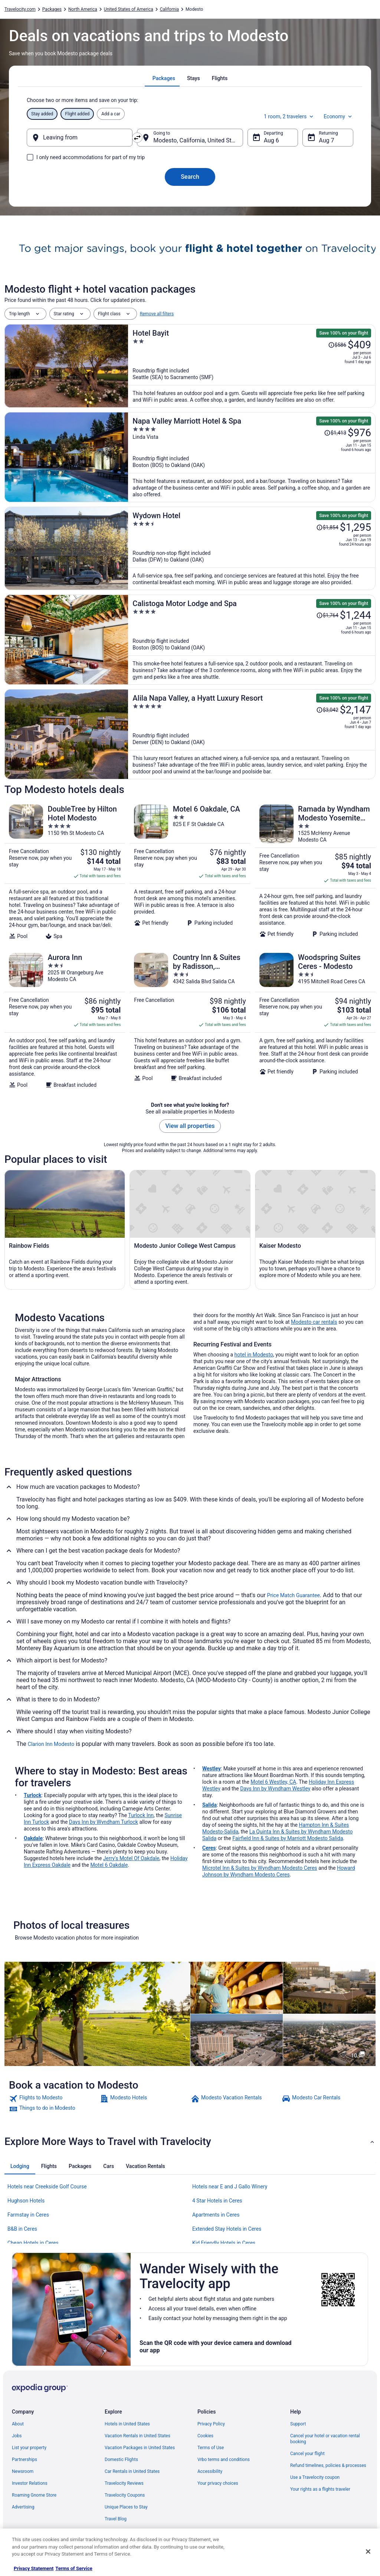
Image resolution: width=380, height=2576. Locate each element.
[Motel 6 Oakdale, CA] (190, 872)
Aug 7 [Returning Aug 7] (326, 140)
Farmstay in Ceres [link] (28, 2215)
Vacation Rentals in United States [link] (137, 2435)
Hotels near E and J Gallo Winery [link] (229, 2187)
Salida (209, 1805)
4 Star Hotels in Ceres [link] (217, 2201)
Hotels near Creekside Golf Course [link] (47, 2187)
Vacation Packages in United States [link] (140, 2447)
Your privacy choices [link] (217, 2483)
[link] (53, 2098)
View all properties (190, 1125)
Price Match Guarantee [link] (293, 1595)
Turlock (33, 1795)
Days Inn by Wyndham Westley (275, 1789)
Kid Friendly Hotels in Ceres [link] (223, 2243)
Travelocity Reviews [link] (124, 2483)
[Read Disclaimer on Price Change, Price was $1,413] (335, 433)
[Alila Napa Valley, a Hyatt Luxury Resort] (252, 734)
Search (190, 176)
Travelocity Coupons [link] (125, 2495)
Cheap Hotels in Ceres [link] (33, 2243)
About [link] (18, 2424)
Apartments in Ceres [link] (215, 2215)
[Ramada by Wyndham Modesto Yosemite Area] (315, 872)
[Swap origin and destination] (137, 137)
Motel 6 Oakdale (109, 1865)
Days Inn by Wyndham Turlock (103, 1822)
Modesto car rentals (314, 1322)
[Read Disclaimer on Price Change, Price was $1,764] (327, 615)
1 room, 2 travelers (289, 116)
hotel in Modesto (254, 1355)
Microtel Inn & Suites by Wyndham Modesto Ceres (259, 1868)
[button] (190, 2141)
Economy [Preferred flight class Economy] (338, 116)
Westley (211, 1768)
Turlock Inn (141, 1815)
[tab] (164, 78)
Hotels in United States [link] (127, 2424)
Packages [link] (52, 9)
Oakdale (33, 1838)
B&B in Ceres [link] (22, 2229)
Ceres (209, 1848)
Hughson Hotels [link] (26, 2201)
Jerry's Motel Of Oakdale (131, 1858)
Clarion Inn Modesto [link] (51, 1744)
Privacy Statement (33, 2568)
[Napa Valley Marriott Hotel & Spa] (252, 457)
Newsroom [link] (22, 2471)
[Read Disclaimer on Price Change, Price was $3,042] (327, 710)
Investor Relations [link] (30, 2483)
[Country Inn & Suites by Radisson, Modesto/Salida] (190, 1020)
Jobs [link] (17, 2435)
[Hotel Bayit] (252, 366)
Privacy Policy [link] (211, 2424)
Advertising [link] (23, 2507)
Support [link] (298, 2424)
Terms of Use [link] (210, 2447)
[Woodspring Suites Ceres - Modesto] (315, 1020)
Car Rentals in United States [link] (132, 2471)
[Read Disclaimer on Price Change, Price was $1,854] (327, 527)
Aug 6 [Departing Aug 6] (271, 140)
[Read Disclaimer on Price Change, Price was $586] (337, 345)
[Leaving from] (79, 138)
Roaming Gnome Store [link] (34, 2495)
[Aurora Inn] (64, 1020)
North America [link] (82, 9)
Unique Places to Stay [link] (126, 2507)
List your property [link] (29, 2447)
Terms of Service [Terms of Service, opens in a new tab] (73, 2568)
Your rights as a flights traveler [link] (320, 2489)
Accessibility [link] (209, 2471)
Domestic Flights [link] (121, 2459)
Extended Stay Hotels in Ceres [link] (226, 2229)
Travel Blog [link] (116, 2518)
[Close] (368, 2551)
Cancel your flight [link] (307, 2453)
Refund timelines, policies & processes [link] (328, 2465)
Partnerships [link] (24, 2459)
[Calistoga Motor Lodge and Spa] (252, 640)
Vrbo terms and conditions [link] (223, 2459)
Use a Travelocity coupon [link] (315, 2477)
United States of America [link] (128, 9)
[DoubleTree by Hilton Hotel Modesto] (64, 872)
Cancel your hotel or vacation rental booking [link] (325, 2438)
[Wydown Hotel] (252, 548)
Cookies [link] (205, 2435)
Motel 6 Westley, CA (273, 1782)
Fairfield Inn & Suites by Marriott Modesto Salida (287, 1838)
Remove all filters (157, 313)
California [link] (169, 9)
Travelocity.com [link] (20, 9)
